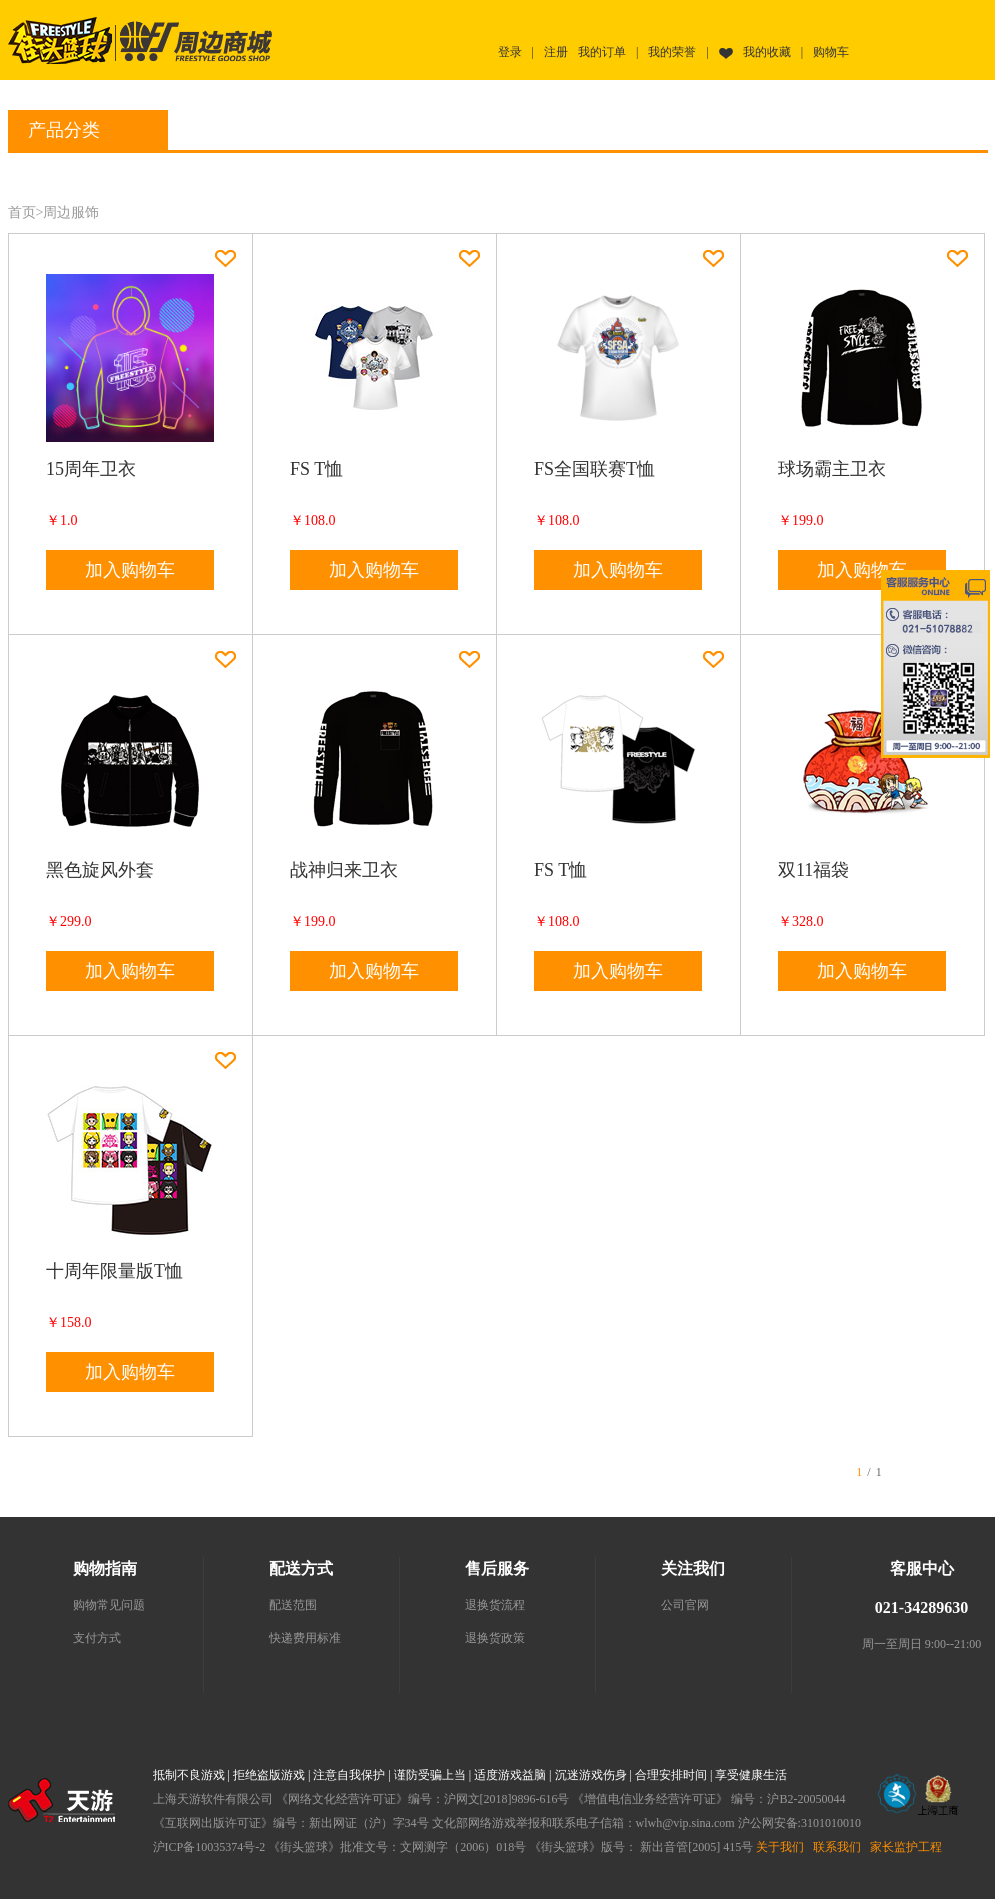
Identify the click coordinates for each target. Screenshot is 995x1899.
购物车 (831, 52)
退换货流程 (495, 1605)
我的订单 (602, 52)
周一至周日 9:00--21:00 (922, 1644)
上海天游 (61, 1800)
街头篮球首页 (60, 40)
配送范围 (293, 1605)
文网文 (897, 1794)
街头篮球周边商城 (195, 40)
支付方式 (97, 1638)
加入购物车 (130, 570)
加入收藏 (225, 258)
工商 (938, 1795)
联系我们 (837, 1847)
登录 (510, 52)
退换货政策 (495, 1638)
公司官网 (685, 1605)
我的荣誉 (672, 52)
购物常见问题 (109, 1605)
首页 (22, 212)
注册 (556, 52)
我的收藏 (767, 52)
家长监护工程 (906, 1847)
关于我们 (780, 1847)
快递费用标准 (305, 1638)
